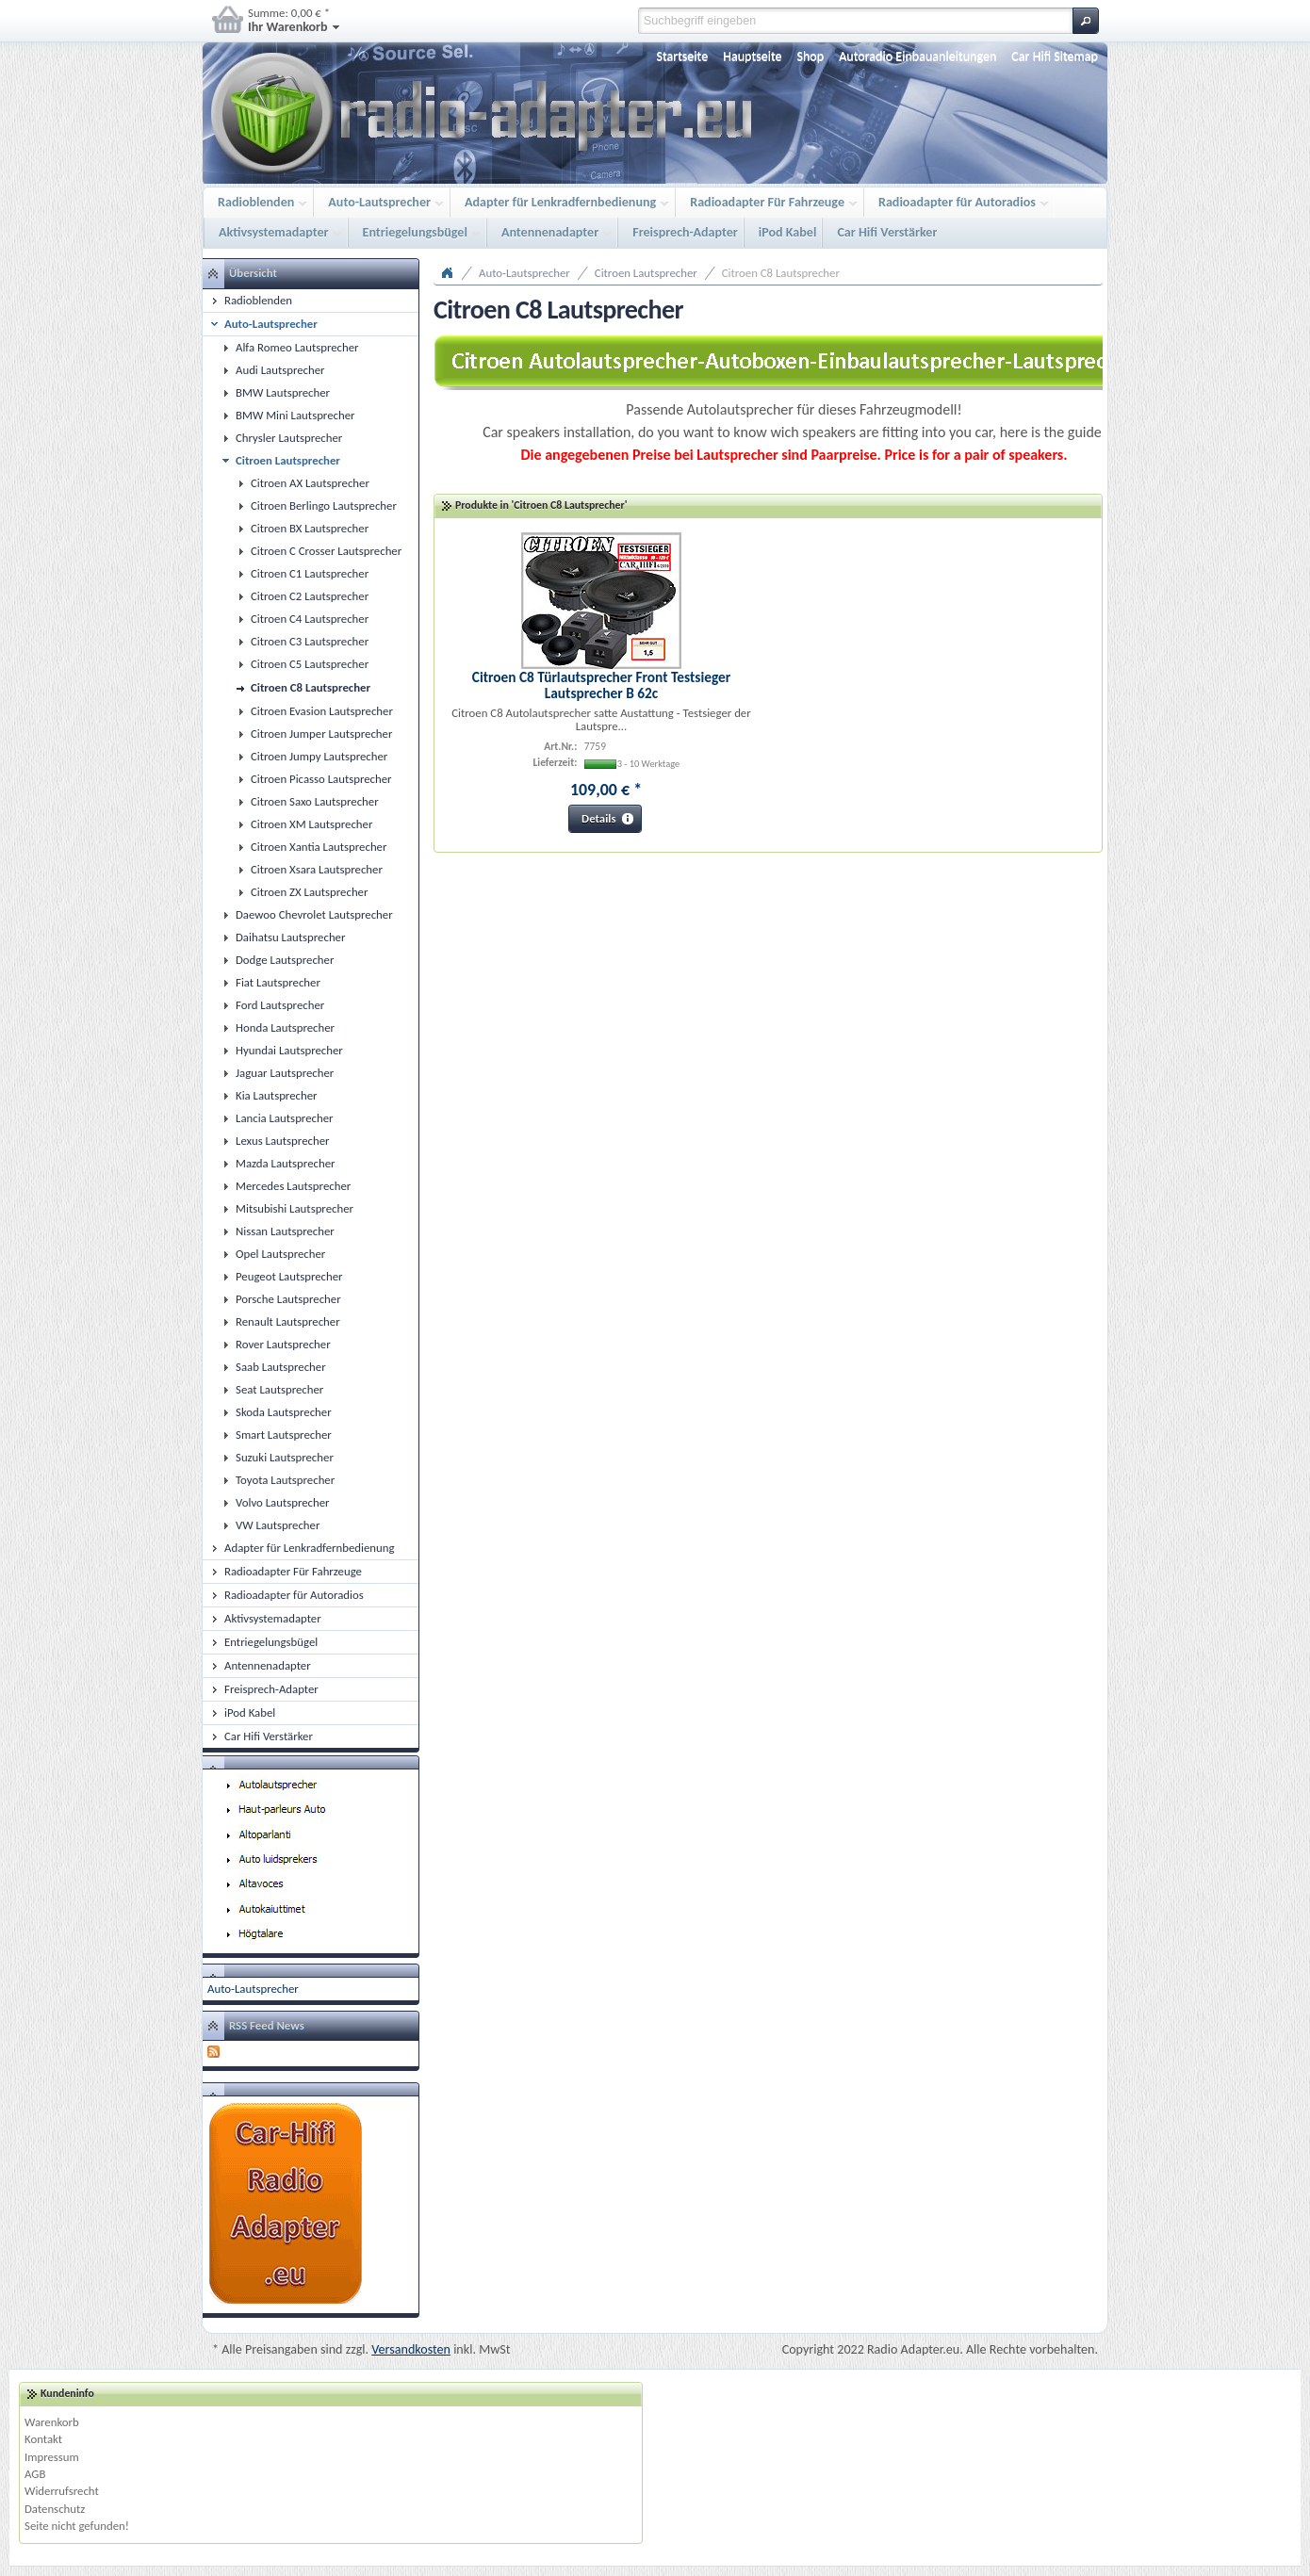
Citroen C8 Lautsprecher (781, 273)
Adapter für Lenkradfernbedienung (562, 203)
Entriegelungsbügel (417, 233)
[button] (1086, 21)
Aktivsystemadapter (275, 233)
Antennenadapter (552, 233)
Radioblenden (257, 203)
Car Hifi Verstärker (887, 232)
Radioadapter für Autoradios (959, 203)
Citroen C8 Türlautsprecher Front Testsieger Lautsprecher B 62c (601, 685)
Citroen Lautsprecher (646, 273)
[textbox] (855, 21)
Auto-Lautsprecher (381, 203)
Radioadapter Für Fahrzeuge (769, 203)
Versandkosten (410, 2349)
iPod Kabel (788, 232)
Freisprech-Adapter (685, 232)
